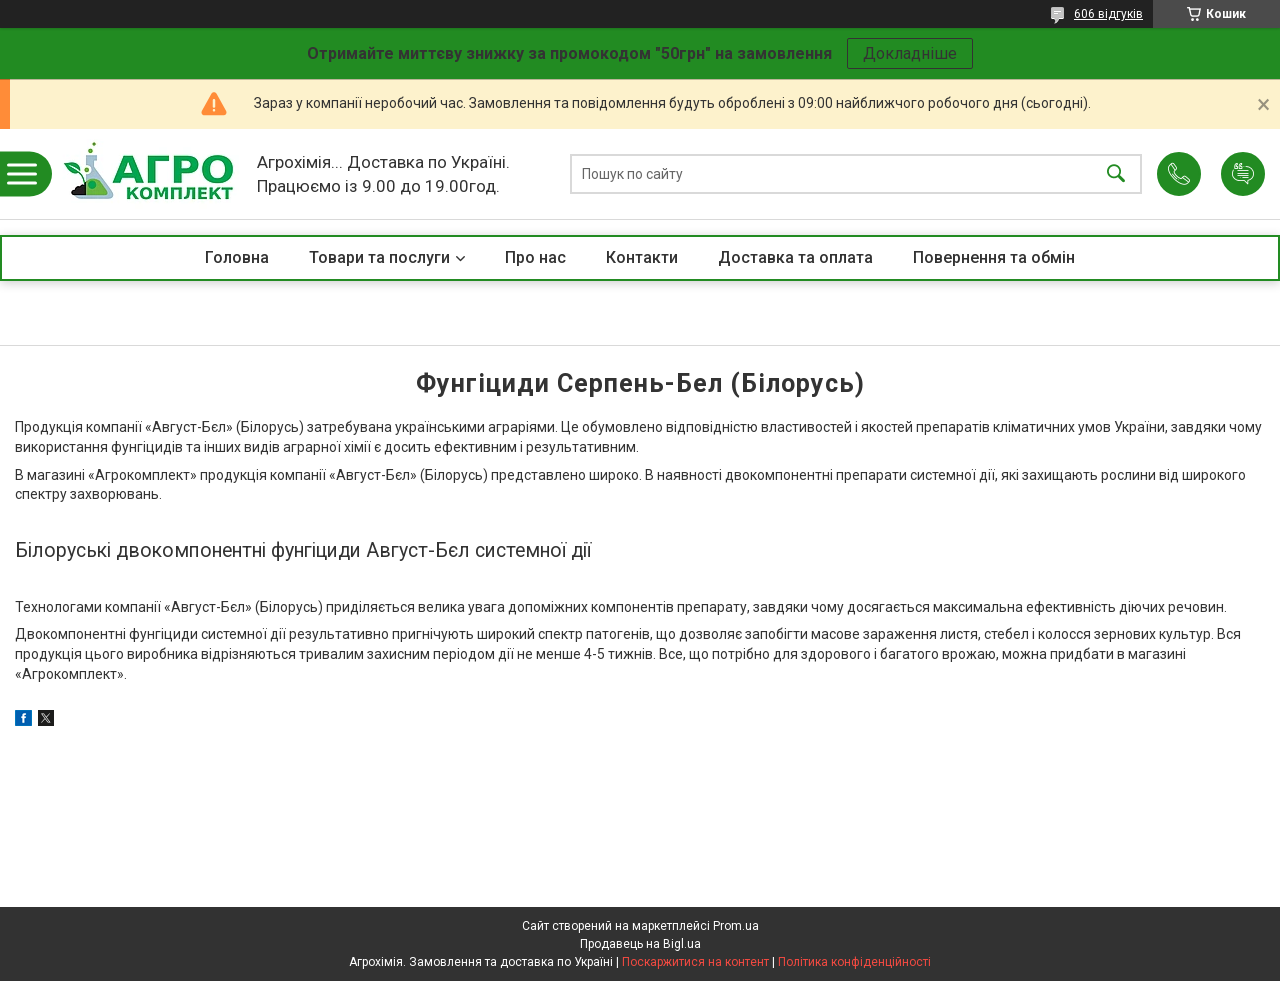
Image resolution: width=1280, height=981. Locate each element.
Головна (237, 257)
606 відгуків (1108, 14)
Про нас (535, 257)
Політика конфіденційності (854, 962)
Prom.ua (736, 926)
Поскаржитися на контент (695, 962)
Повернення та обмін (994, 257)
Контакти (642, 257)
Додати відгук (1243, 174)
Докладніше (910, 53)
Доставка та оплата (795, 257)
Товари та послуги (379, 257)
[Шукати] (1116, 174)
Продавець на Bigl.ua (640, 944)
